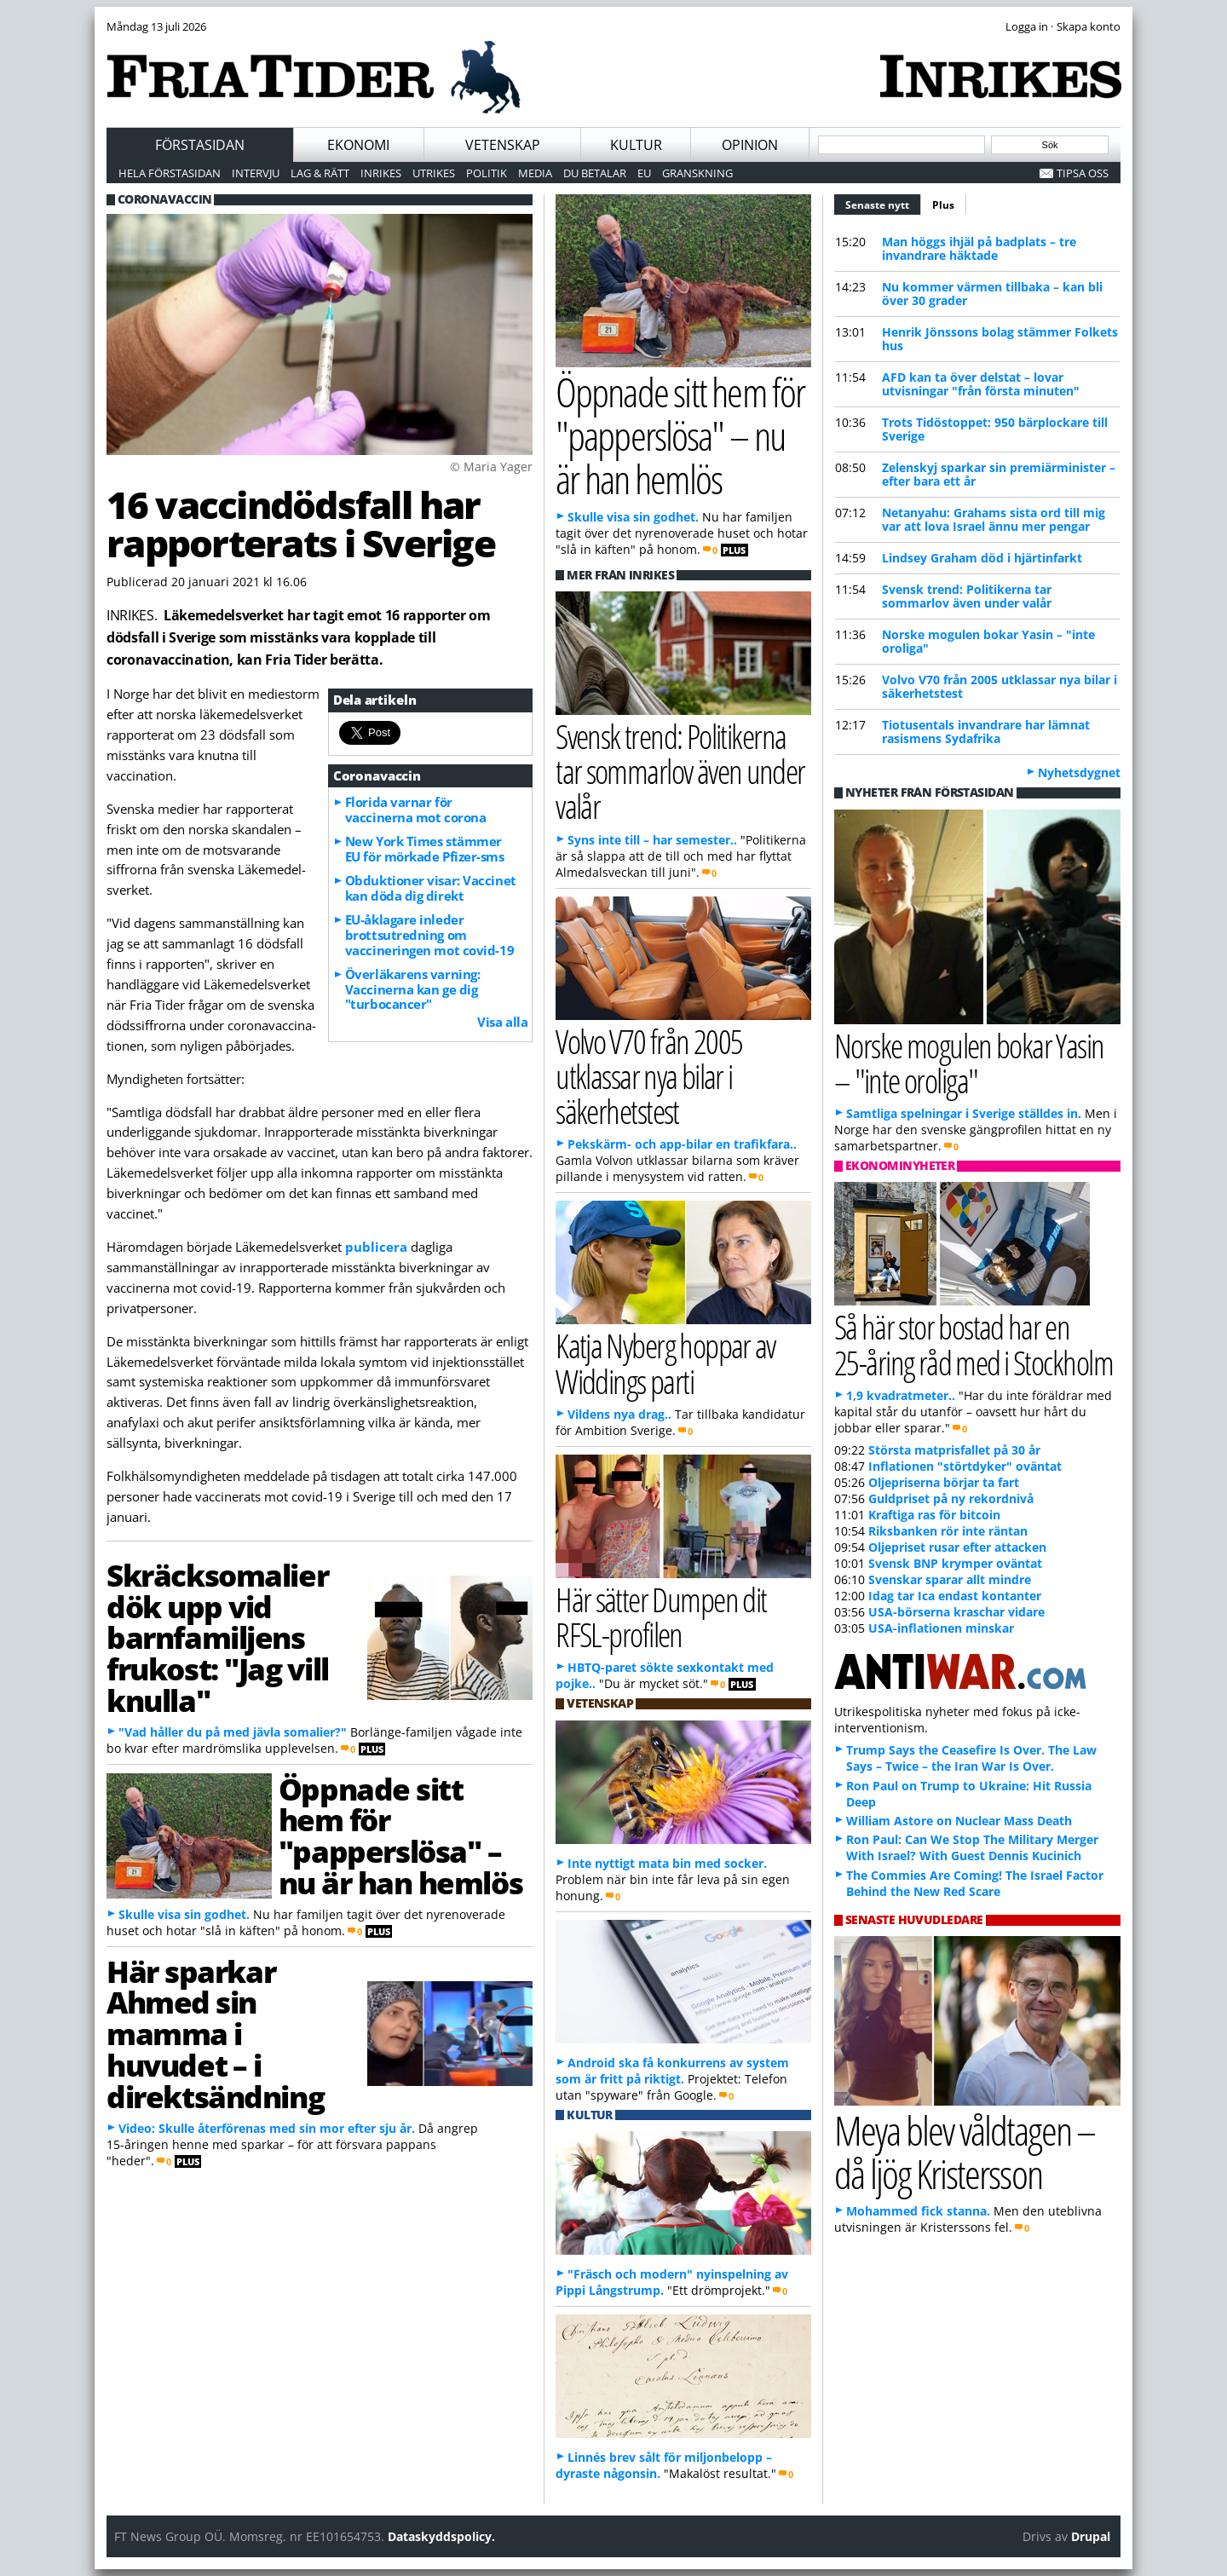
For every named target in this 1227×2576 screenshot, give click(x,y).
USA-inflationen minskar (941, 1628)
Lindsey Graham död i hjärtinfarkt (982, 558)
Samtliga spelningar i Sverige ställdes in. (963, 1113)
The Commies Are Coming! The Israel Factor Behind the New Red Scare (974, 1883)
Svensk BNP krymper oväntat (955, 1563)
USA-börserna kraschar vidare (956, 1612)
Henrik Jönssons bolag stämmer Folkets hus (1000, 339)
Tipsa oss (1083, 173)
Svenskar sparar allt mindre (949, 1579)
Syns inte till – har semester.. (652, 840)
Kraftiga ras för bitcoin (934, 1515)
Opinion (750, 144)
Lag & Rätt (320, 173)
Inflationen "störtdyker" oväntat (965, 1466)
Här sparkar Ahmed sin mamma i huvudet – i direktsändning (215, 2034)
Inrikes (380, 173)
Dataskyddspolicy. (441, 2536)
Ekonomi (358, 144)
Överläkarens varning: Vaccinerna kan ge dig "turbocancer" (413, 989)
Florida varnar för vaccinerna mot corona (416, 809)
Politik (486, 173)
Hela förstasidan (169, 173)
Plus (943, 205)
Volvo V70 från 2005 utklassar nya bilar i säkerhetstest (999, 686)
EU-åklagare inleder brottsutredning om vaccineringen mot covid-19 (429, 935)
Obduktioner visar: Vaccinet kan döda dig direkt (430, 888)
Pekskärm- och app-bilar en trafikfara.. (682, 1144)
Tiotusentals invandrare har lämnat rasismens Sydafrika (986, 731)
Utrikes (433, 173)
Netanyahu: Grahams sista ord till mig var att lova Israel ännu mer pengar (993, 519)
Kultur (636, 144)
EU (644, 173)
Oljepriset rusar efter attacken (957, 1547)
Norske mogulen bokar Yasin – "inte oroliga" (988, 641)
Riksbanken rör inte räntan (948, 1531)
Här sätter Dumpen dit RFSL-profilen (661, 1616)
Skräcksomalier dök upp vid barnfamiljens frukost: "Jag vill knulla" (218, 1637)
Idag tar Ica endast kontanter (954, 1596)
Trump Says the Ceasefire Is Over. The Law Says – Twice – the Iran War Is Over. (971, 1758)
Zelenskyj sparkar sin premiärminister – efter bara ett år (998, 474)
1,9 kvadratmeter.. (900, 1395)
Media (535, 173)
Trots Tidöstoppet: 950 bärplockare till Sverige (995, 429)
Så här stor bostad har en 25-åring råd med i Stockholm (973, 1344)
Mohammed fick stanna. (918, 2211)
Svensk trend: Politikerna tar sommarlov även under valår (966, 596)
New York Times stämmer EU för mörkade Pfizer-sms (424, 849)
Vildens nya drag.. (619, 1414)
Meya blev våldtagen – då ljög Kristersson (964, 2151)
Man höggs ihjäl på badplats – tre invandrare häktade (979, 248)
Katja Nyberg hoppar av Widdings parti (665, 1363)
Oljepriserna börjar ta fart (943, 1482)
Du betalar (594, 173)
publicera (376, 1246)
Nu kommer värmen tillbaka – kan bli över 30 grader (992, 293)
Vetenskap (502, 144)
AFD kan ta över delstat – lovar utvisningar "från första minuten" (981, 384)
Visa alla (502, 1021)
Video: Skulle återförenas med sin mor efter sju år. (266, 2128)
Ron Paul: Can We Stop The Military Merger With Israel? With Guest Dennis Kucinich (972, 1847)
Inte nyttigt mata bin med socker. (667, 1863)
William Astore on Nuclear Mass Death (959, 1820)
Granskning (697, 173)
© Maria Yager (491, 466)
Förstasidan (200, 144)
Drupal (1090, 2536)
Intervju (255, 173)
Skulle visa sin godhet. (184, 1914)
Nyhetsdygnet (1079, 772)
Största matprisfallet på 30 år (954, 1450)
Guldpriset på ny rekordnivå (951, 1498)
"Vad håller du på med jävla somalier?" (232, 1732)
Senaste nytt (883, 202)
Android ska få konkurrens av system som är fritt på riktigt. (672, 2070)
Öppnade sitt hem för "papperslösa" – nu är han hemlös (400, 1835)
